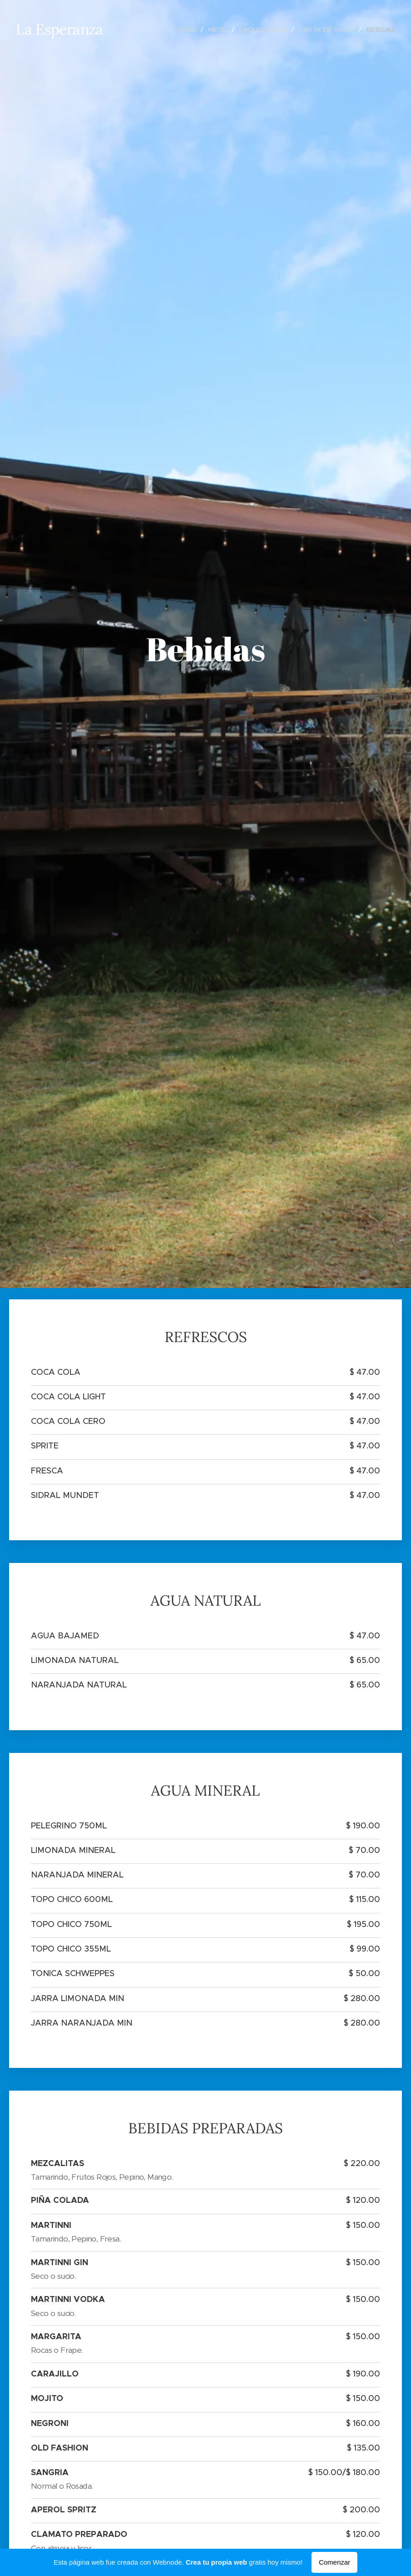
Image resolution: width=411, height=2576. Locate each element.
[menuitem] (185, 29)
